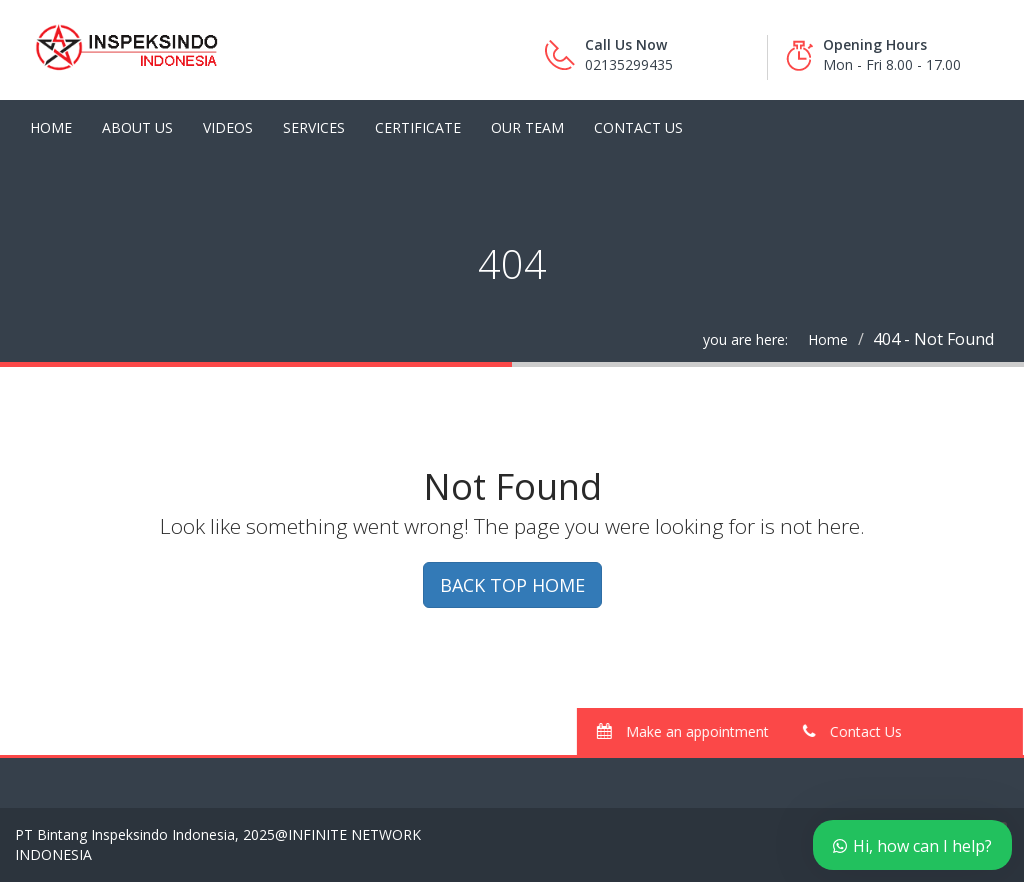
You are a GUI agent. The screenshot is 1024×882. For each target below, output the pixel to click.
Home (51, 127)
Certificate (418, 127)
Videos (228, 127)
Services (314, 127)
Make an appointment (693, 731)
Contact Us (638, 127)
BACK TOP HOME (512, 585)
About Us (137, 127)
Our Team (527, 127)
